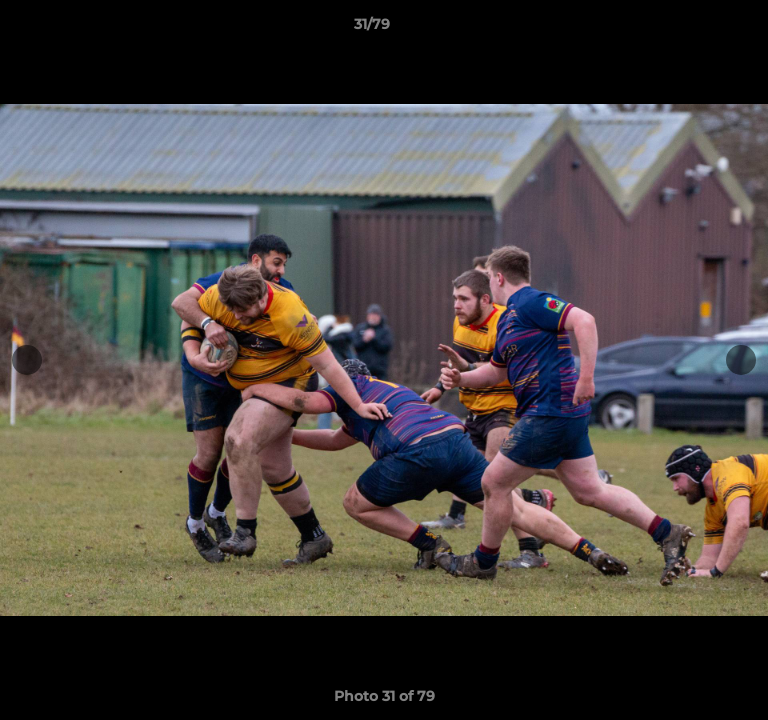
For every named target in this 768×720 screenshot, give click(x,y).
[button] (696, 29)
